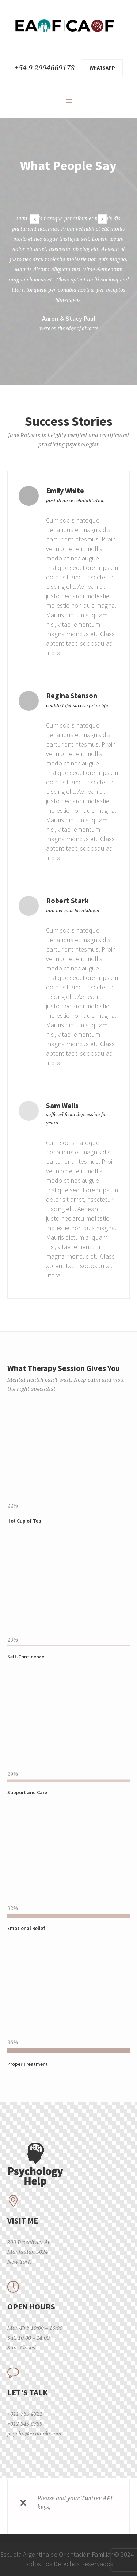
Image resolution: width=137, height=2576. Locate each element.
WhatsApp (102, 67)
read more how (68, 2507)
